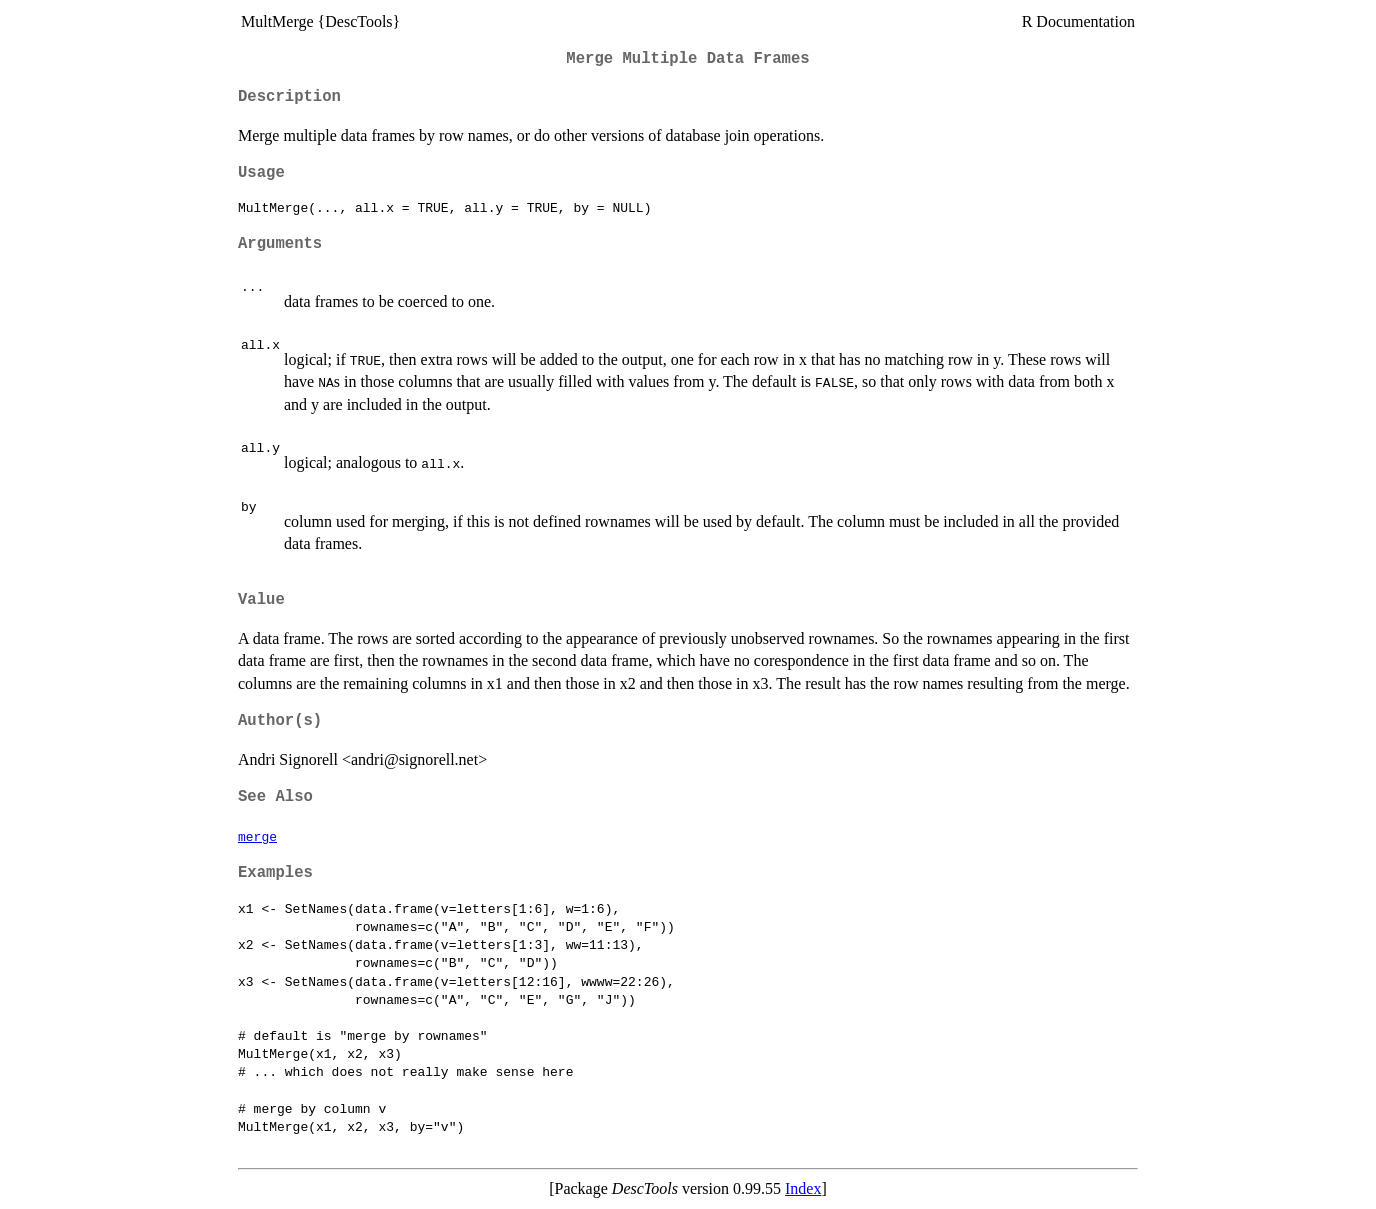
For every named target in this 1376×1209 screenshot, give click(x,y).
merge (257, 836)
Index (803, 1188)
